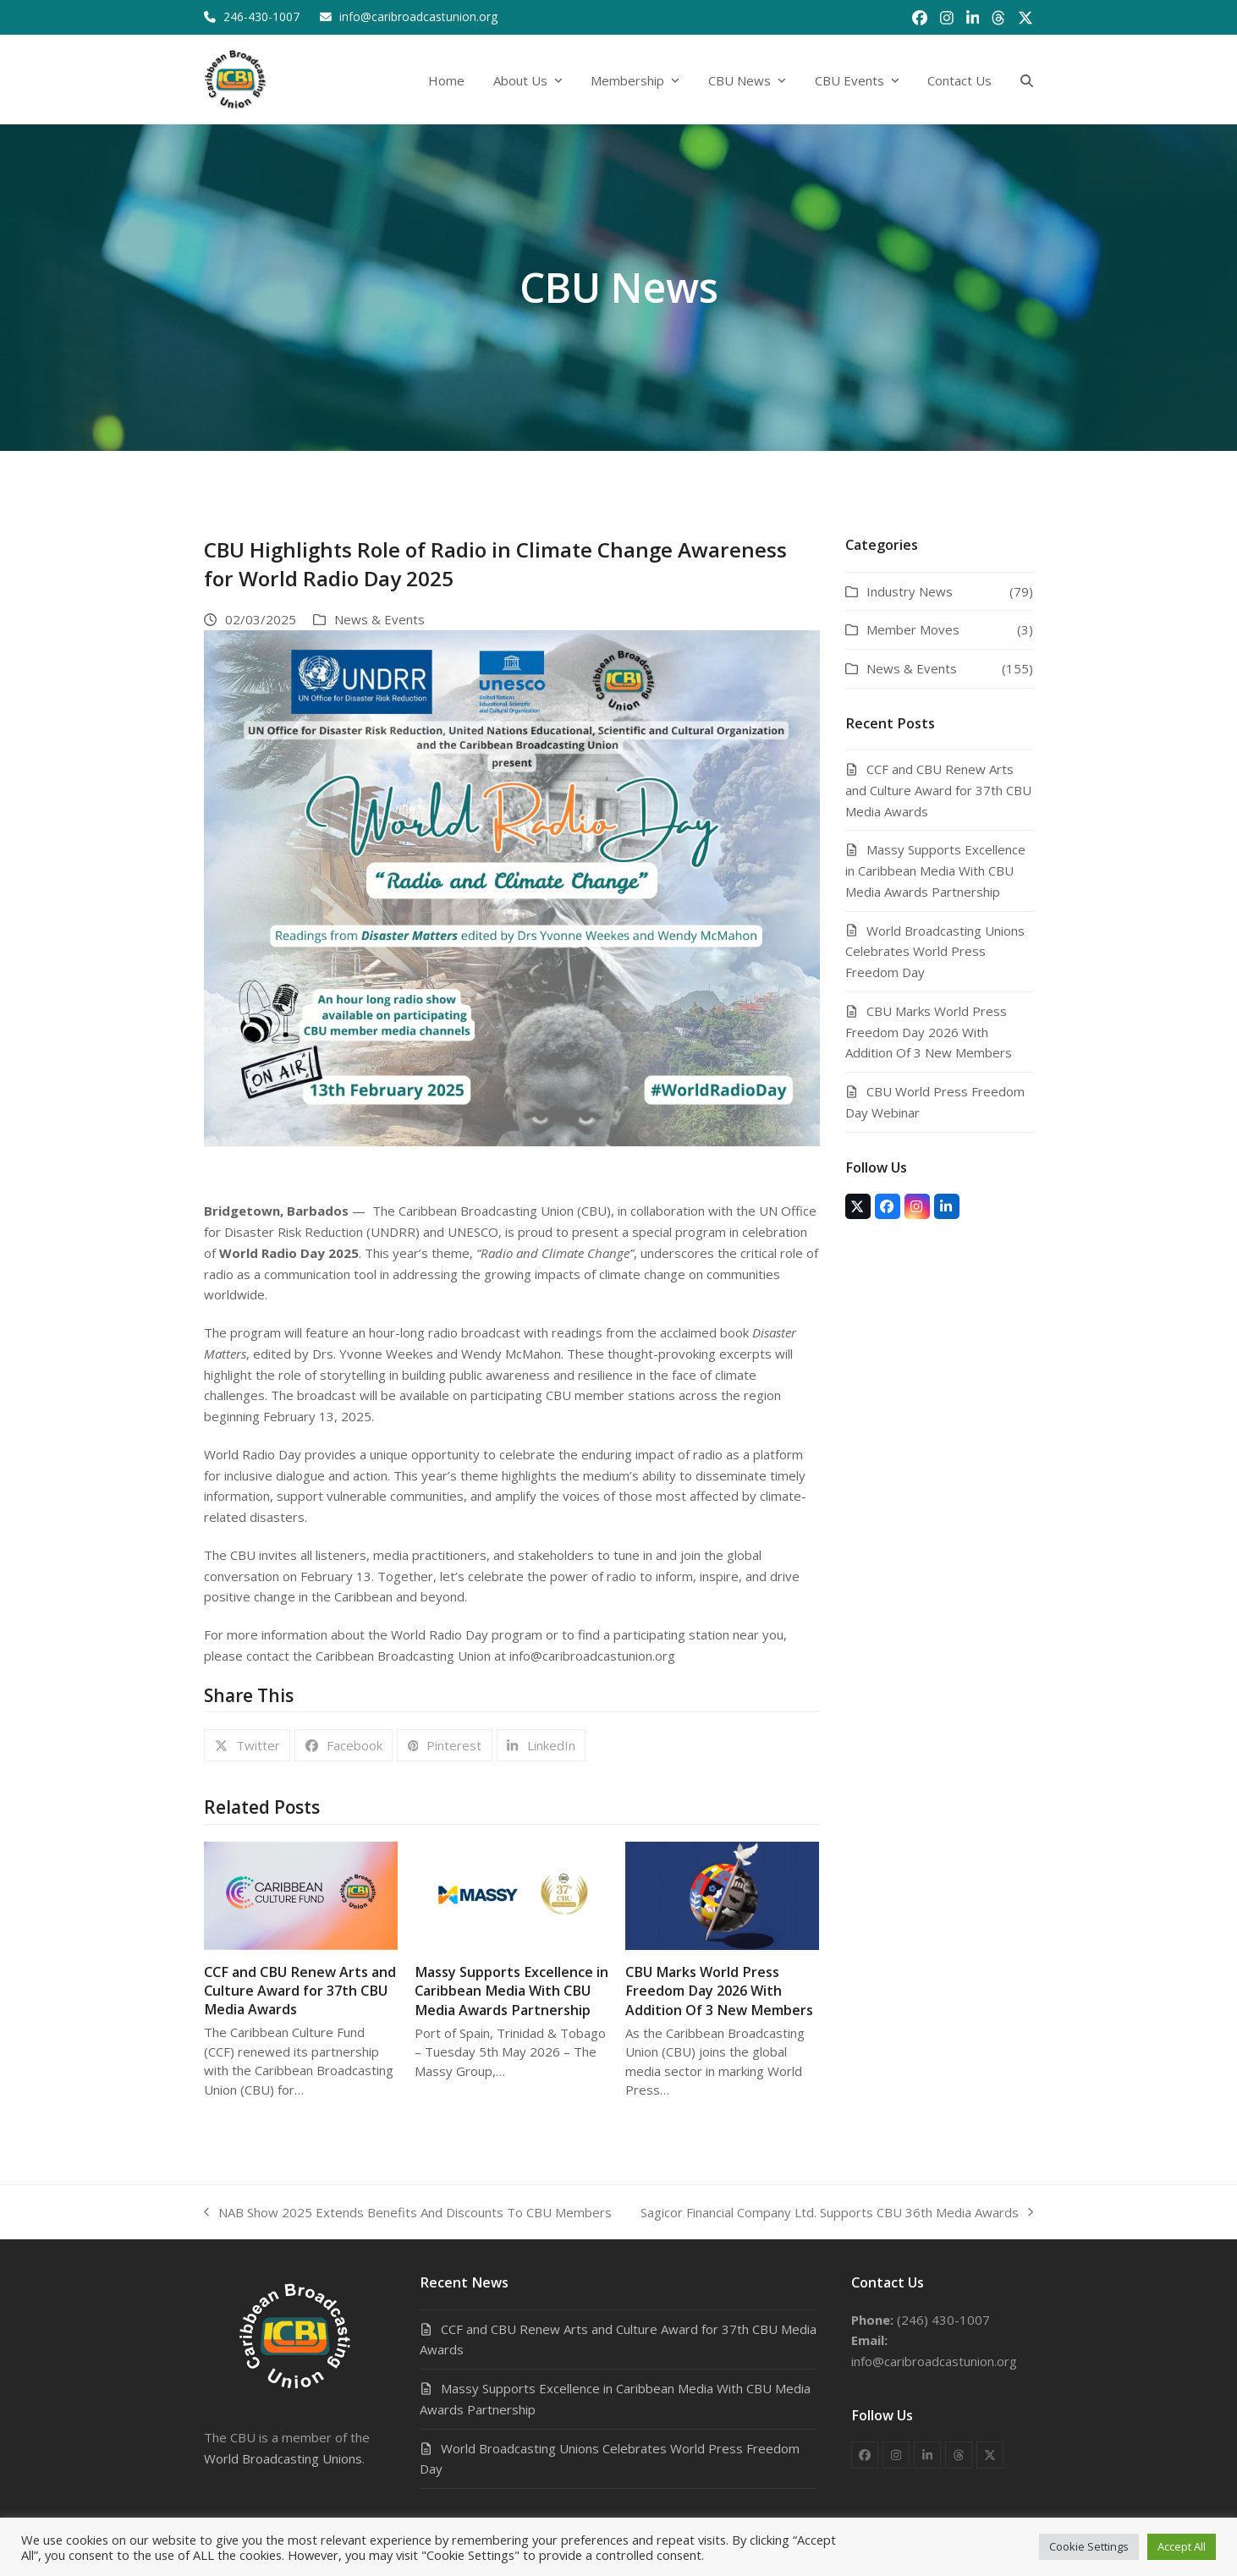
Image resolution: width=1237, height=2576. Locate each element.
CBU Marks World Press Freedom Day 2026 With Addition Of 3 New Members (719, 1991)
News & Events (379, 619)
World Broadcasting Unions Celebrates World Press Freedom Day (935, 951)
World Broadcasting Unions (283, 2458)
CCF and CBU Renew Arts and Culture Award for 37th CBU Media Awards (300, 1991)
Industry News (909, 591)
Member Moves (912, 629)
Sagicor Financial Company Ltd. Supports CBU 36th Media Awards (836, 2213)
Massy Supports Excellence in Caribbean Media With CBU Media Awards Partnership (511, 1991)
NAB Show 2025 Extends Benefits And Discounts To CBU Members (408, 2213)
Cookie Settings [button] (1089, 2546)
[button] (1026, 80)
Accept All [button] (1181, 2546)
